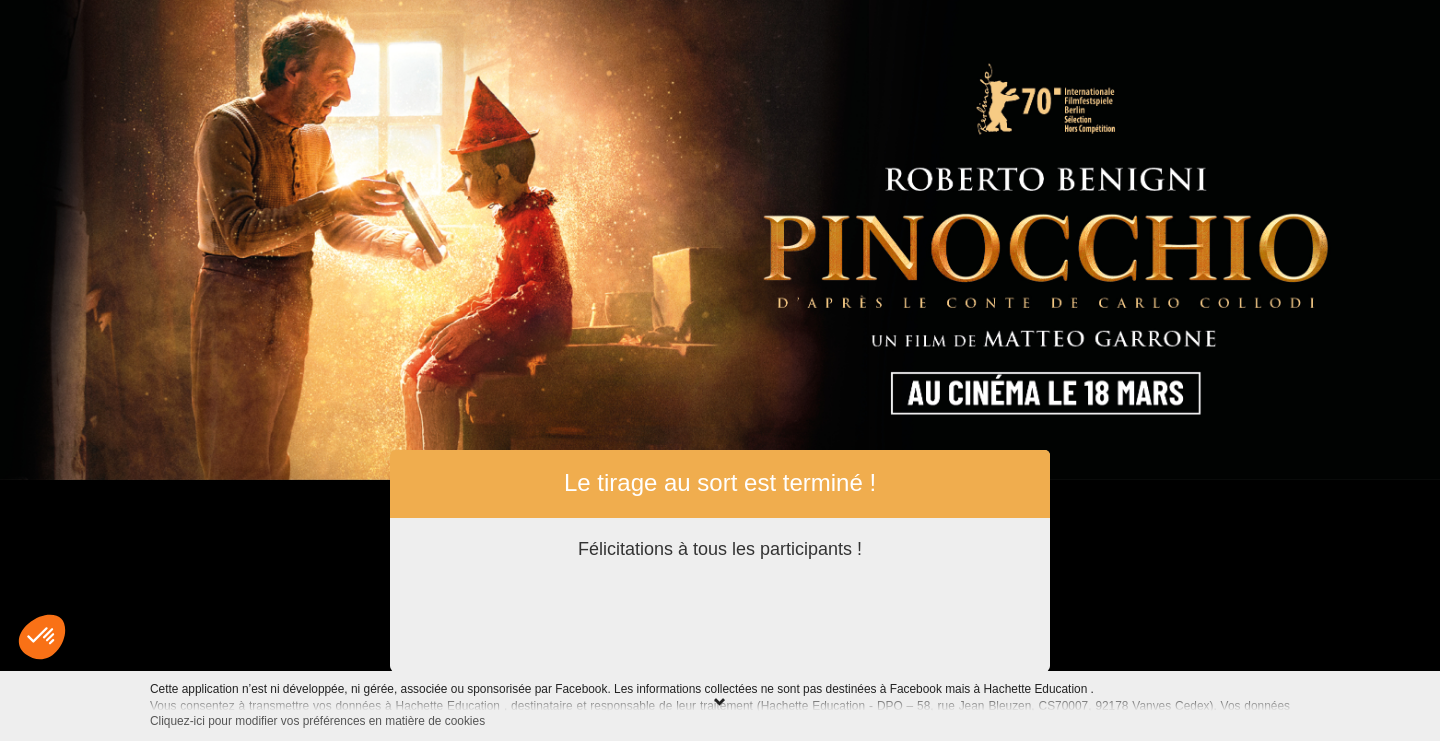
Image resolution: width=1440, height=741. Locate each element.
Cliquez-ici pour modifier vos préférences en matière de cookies (317, 721)
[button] (42, 637)
